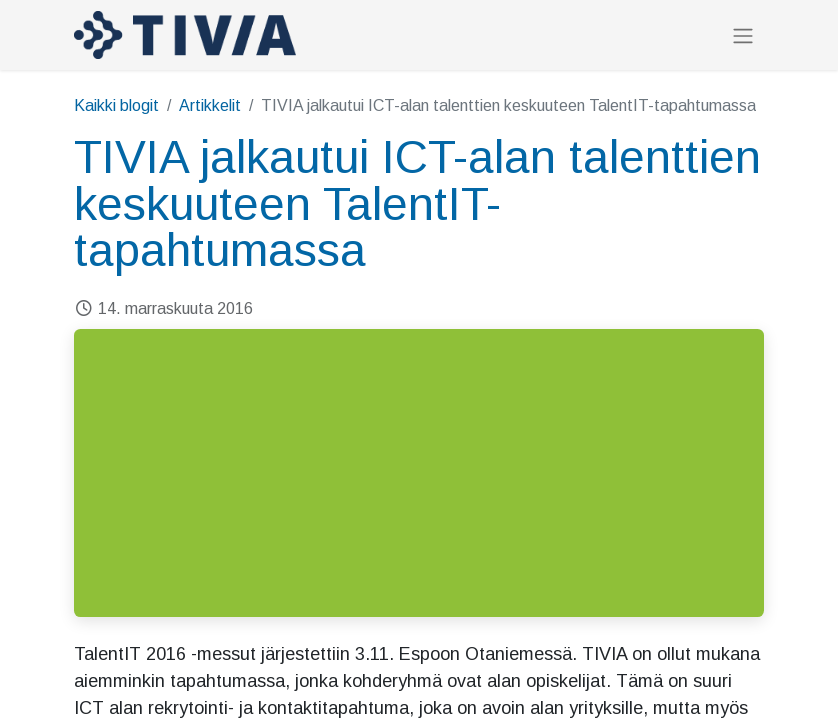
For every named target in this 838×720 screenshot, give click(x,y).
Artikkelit (210, 105)
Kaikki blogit (116, 105)
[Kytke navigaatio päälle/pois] (743, 35)
